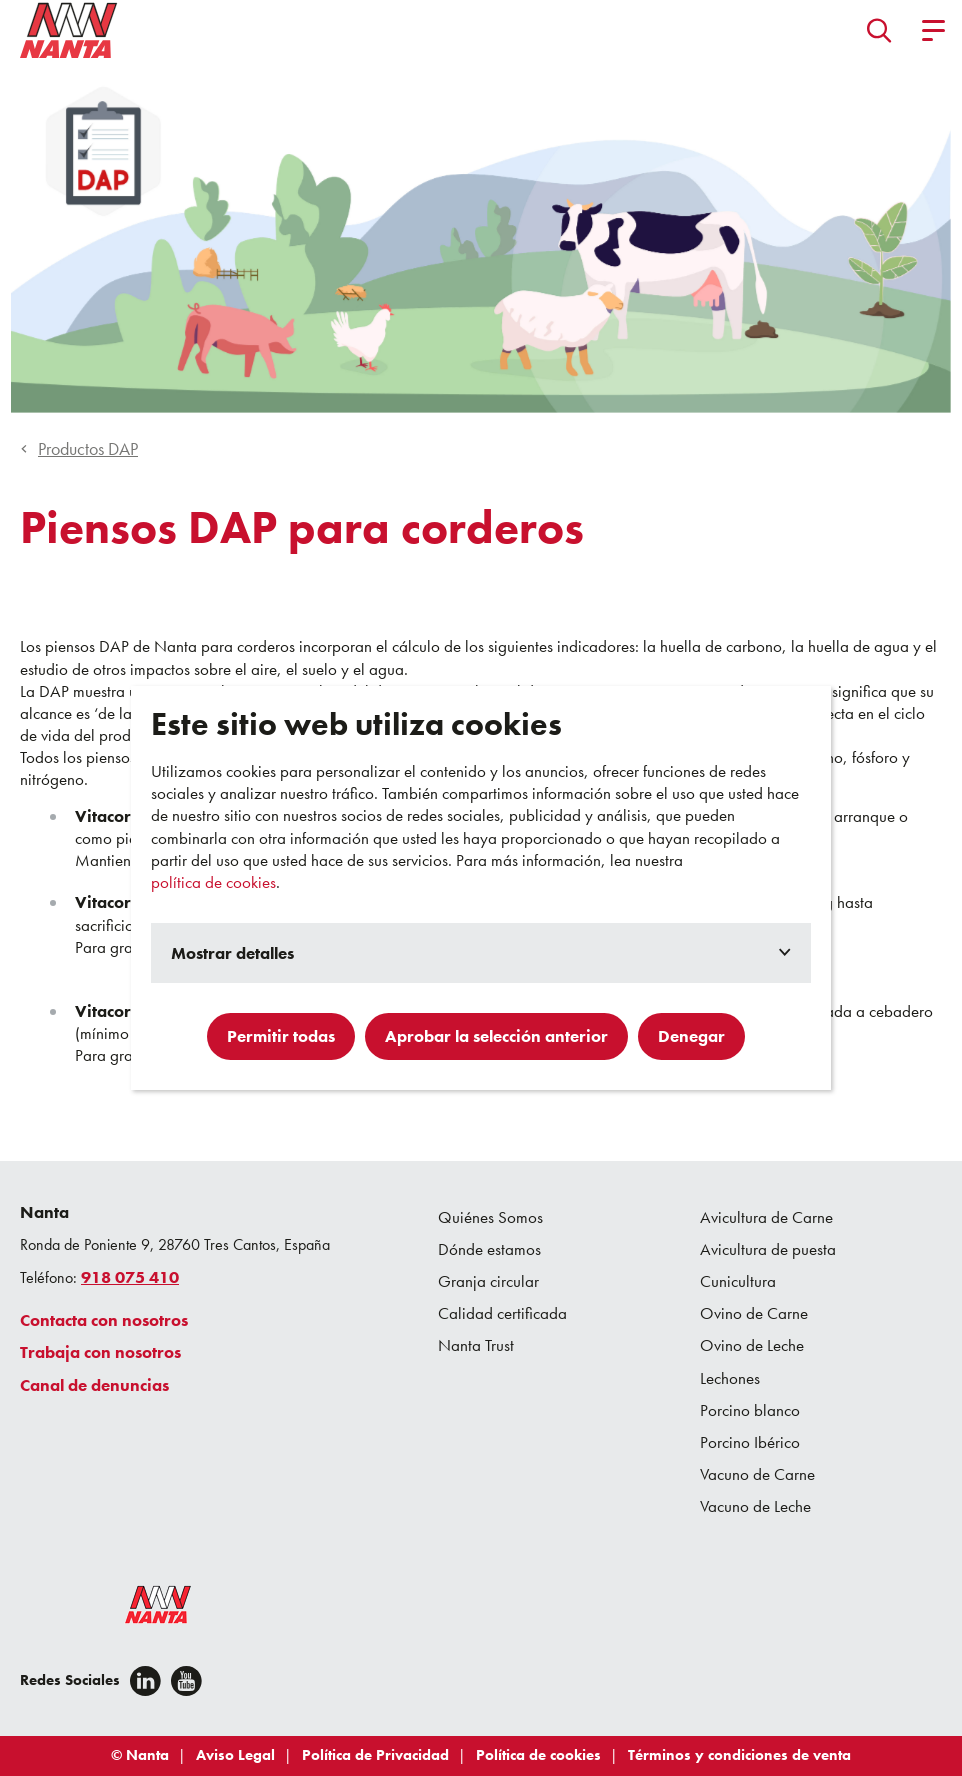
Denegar (691, 1036)
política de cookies (213, 882)
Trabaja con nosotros (100, 1352)
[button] (879, 30)
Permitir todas (281, 1036)
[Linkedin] (145, 1681)
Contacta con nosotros (104, 1320)
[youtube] (186, 1681)
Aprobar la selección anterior (496, 1036)
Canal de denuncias (94, 1385)
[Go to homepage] (69, 30)
